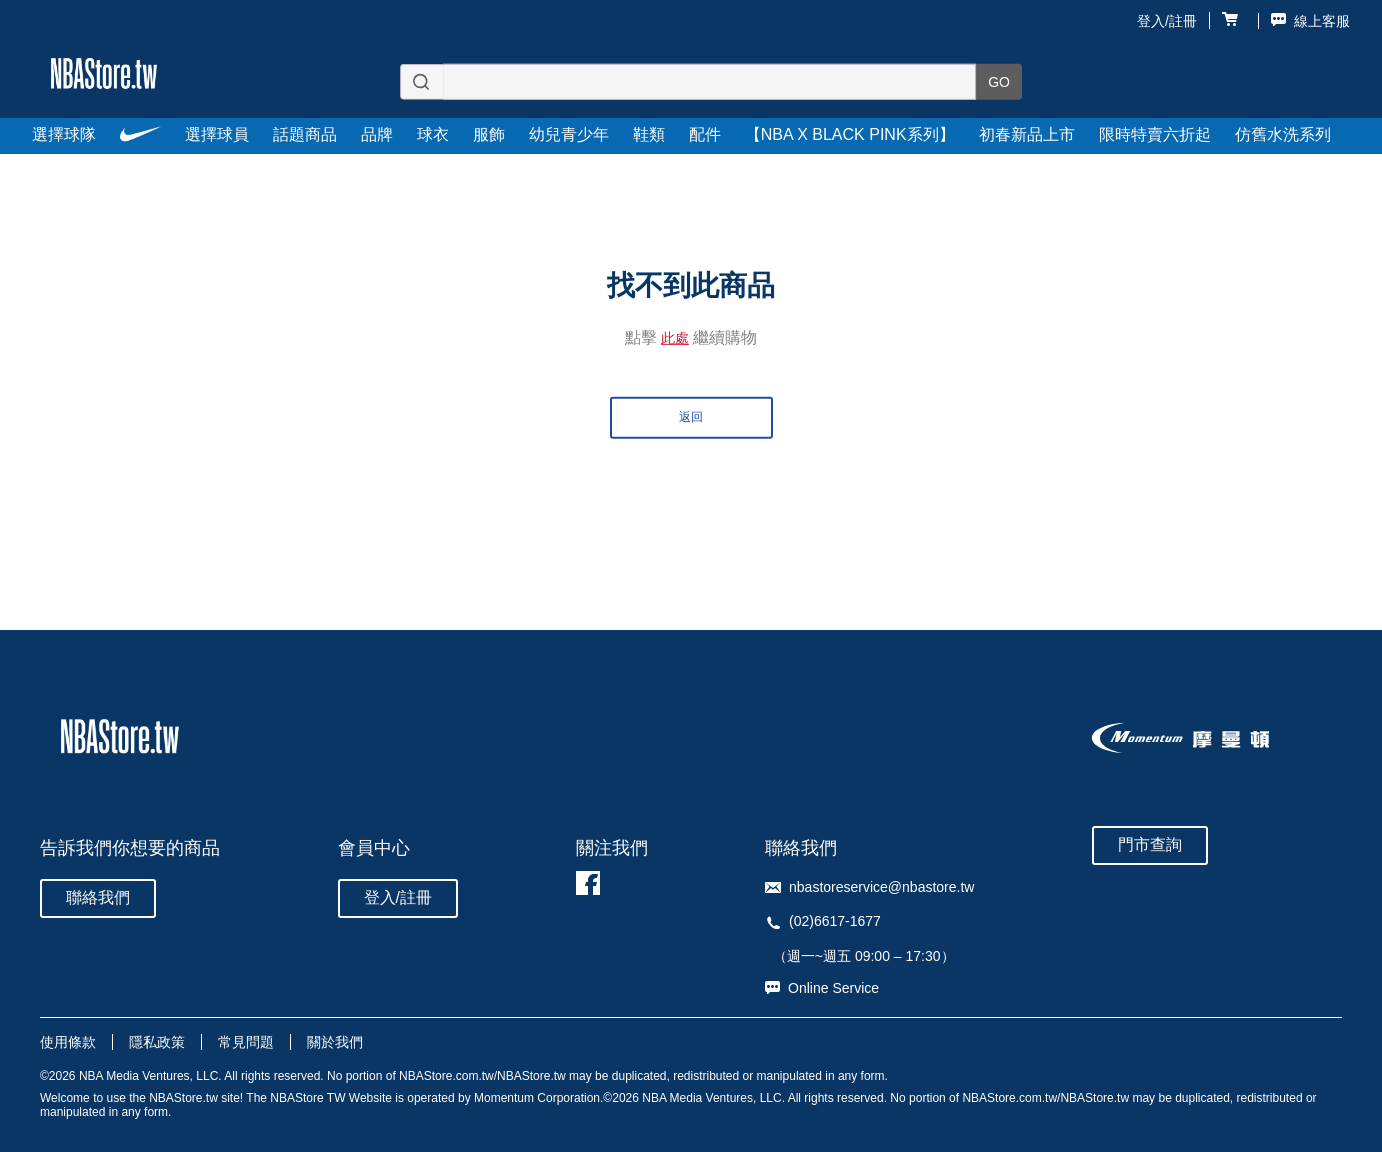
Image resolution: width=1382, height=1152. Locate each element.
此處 (675, 337)
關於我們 (335, 1042)
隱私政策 (157, 1042)
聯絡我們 (98, 897)
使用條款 (68, 1042)
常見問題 (246, 1042)
